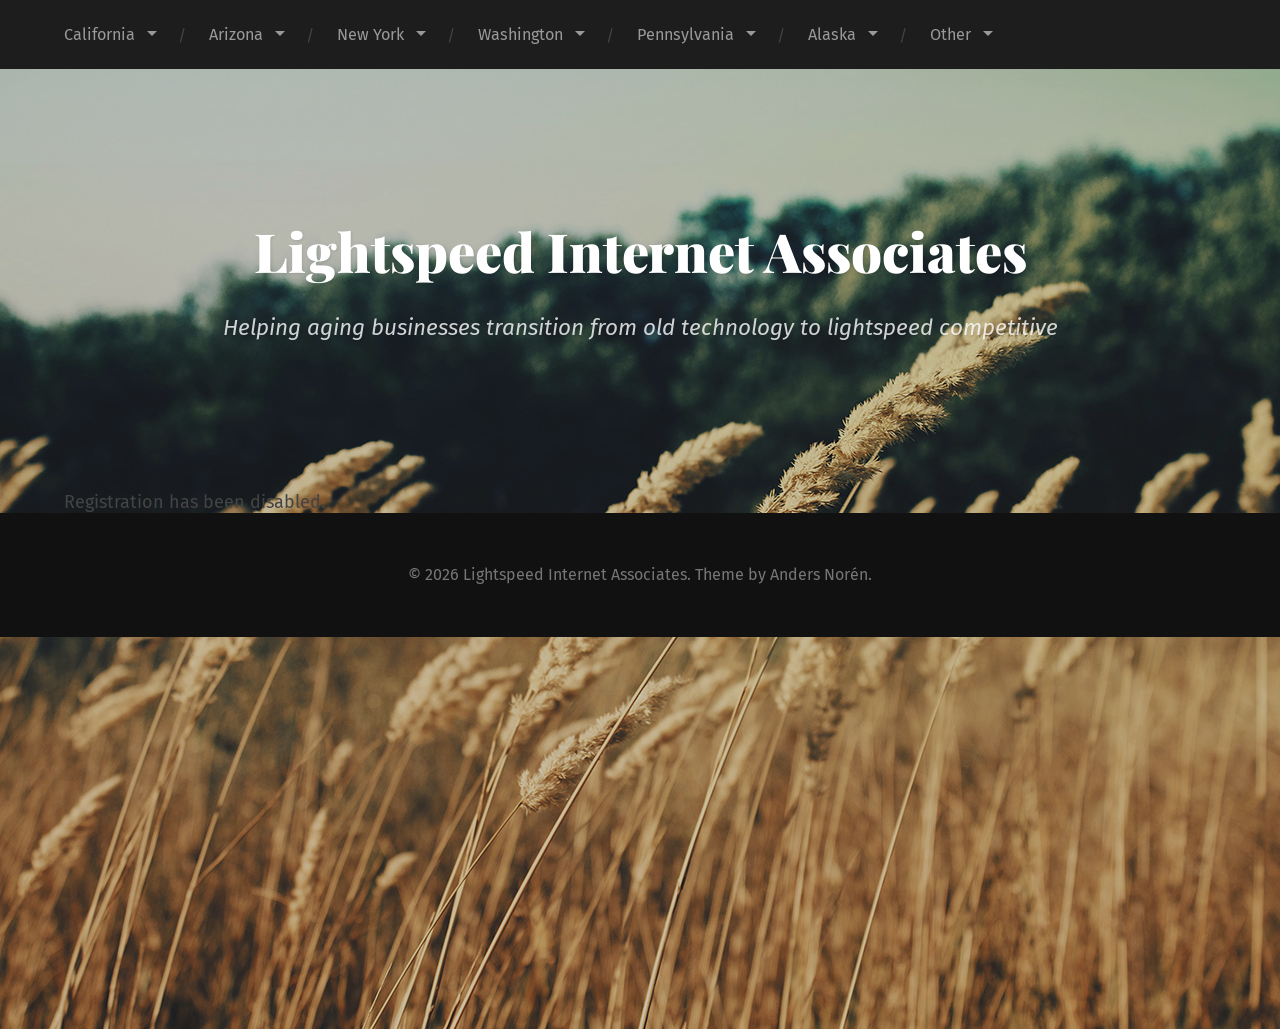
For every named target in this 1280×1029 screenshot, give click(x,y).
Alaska (832, 34)
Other (950, 34)
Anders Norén (821, 574)
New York (370, 34)
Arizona (236, 34)
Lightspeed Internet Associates (640, 251)
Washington (520, 34)
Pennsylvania (685, 34)
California (99, 34)
